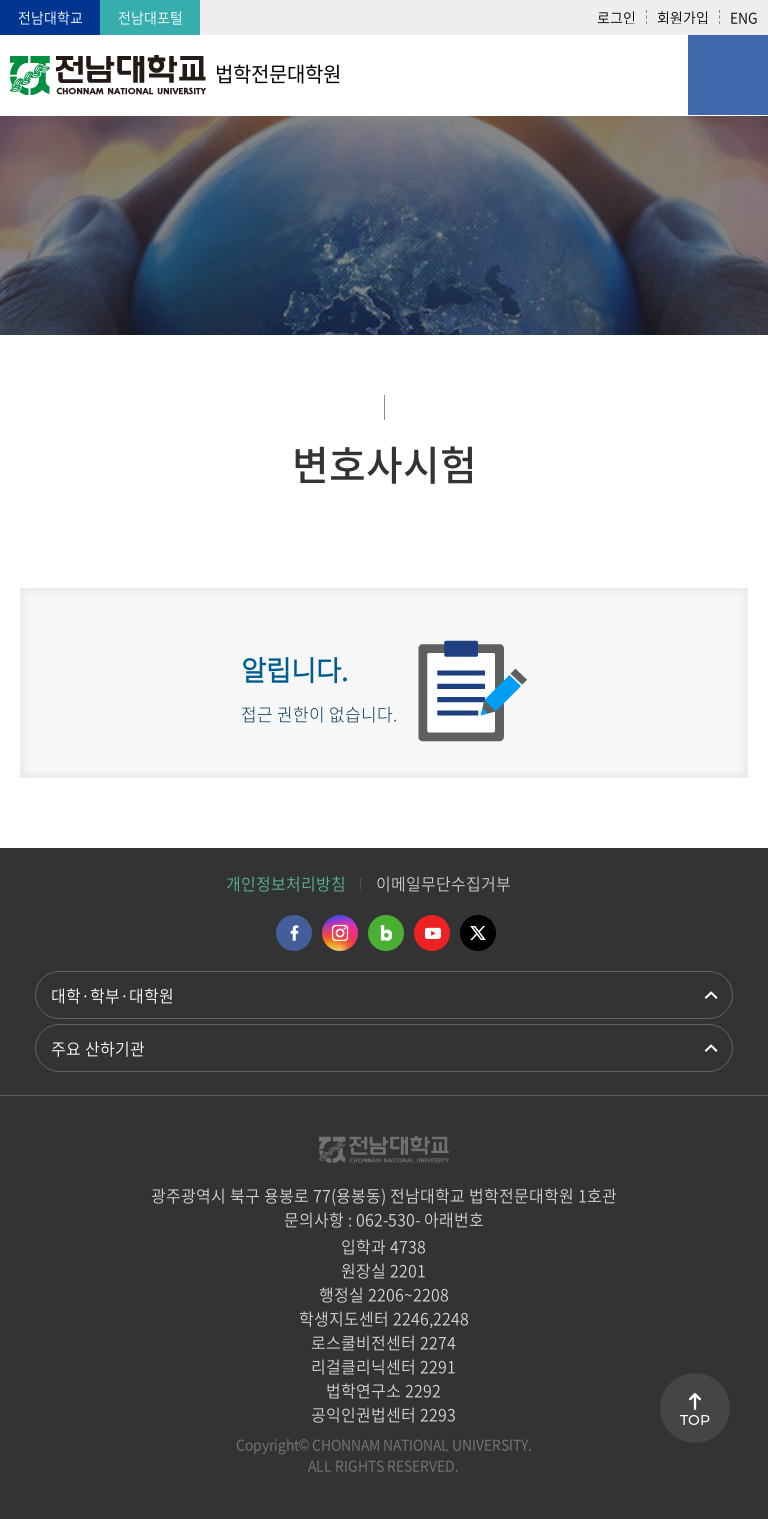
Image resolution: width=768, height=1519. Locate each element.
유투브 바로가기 (432, 933)
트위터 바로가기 (478, 933)
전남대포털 (150, 17)
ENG (744, 17)
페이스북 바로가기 (294, 933)
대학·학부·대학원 (112, 995)
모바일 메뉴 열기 (728, 75)
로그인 (616, 17)
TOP (695, 1420)
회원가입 (683, 17)
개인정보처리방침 (286, 883)
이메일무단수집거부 (443, 883)
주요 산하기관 (98, 1048)
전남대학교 (50, 17)
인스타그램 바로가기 (340, 933)
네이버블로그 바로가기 (386, 933)
